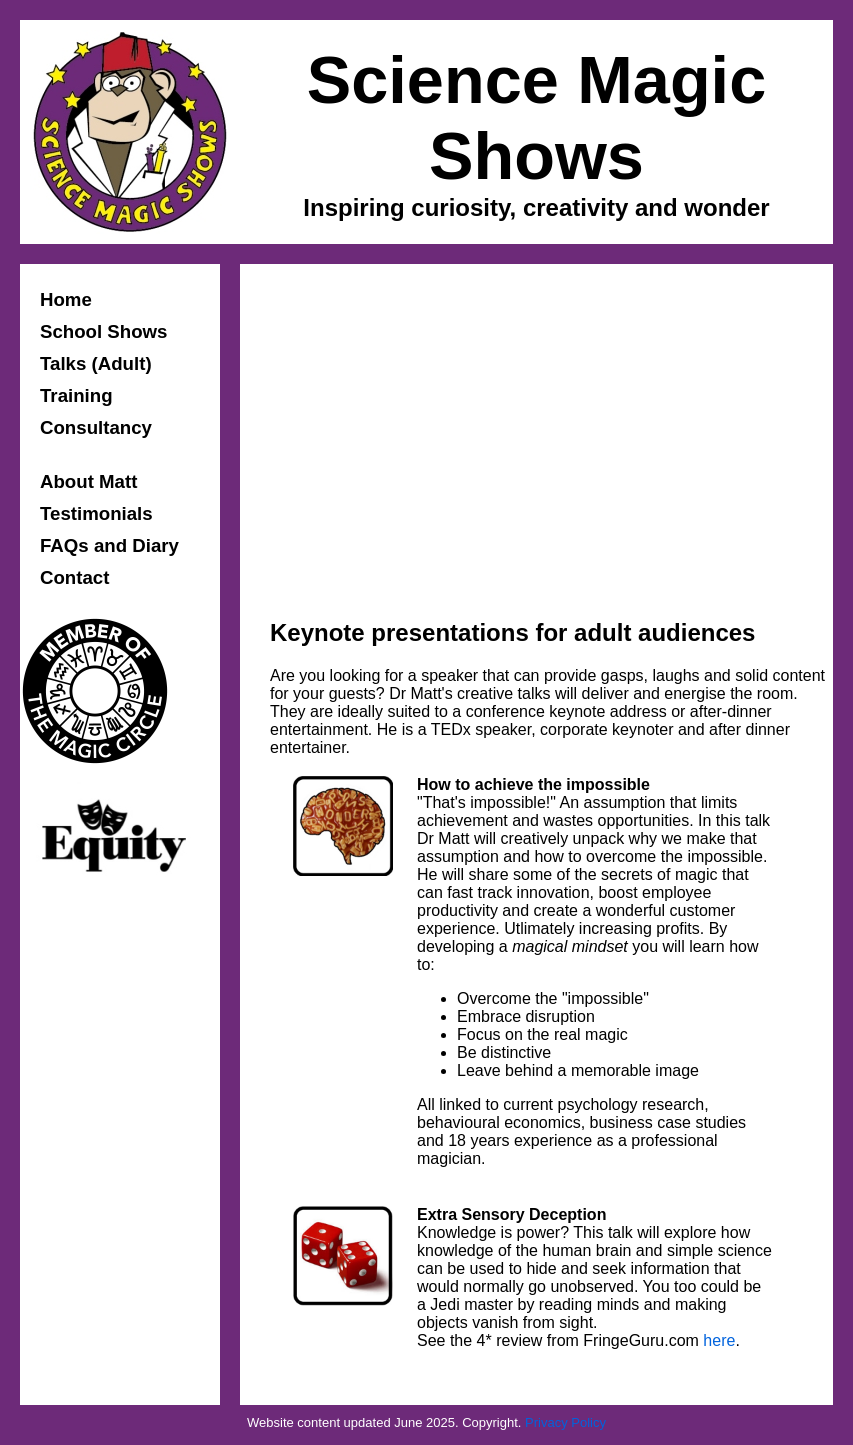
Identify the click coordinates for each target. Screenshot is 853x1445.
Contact (74, 577)
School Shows (104, 331)
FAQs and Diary (109, 545)
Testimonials (96, 513)
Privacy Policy (565, 1422)
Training (76, 395)
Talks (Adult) (96, 363)
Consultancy (96, 427)
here (719, 1340)
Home (66, 299)
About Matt (88, 481)
